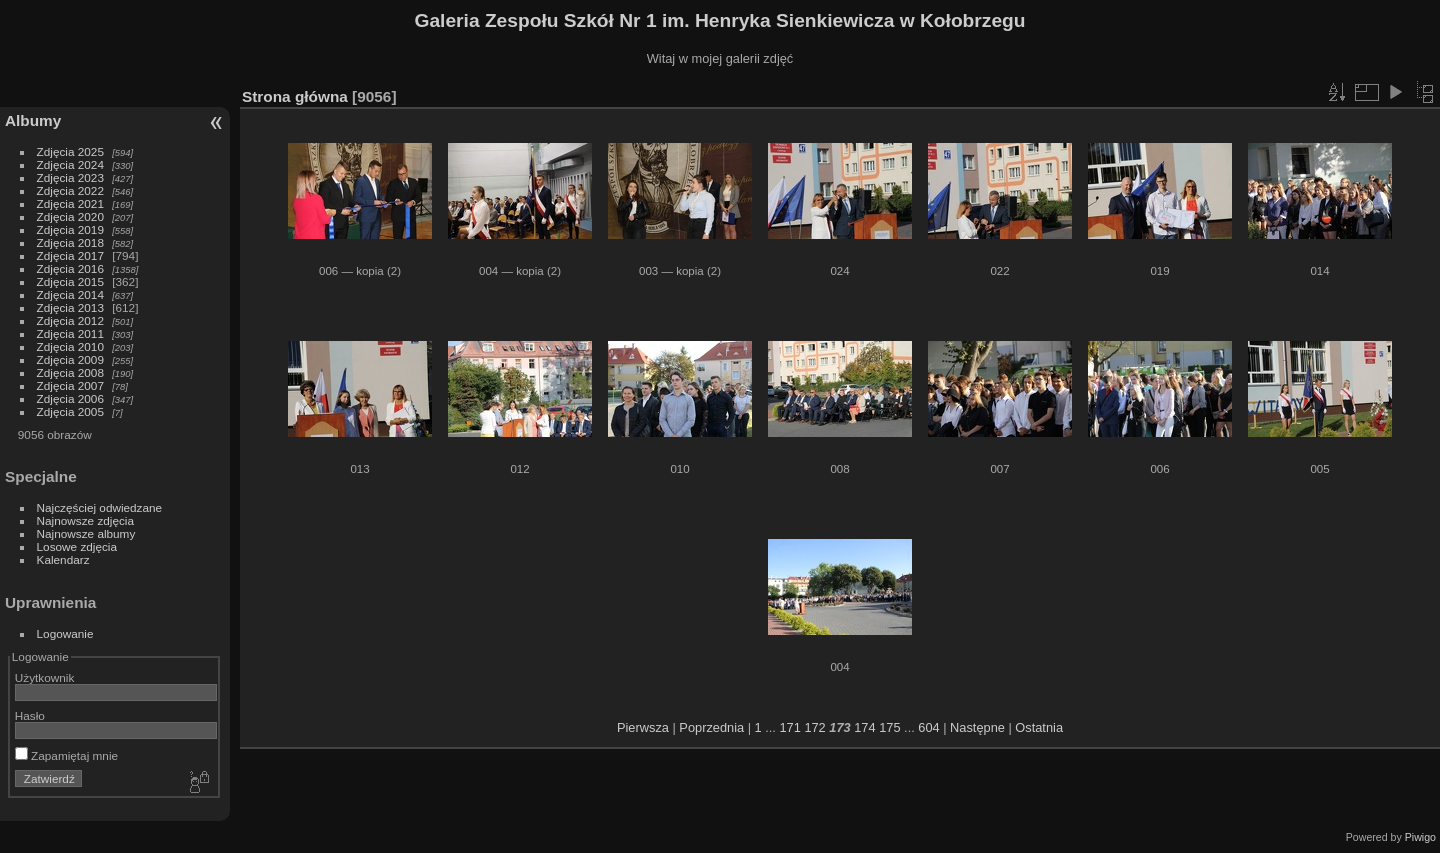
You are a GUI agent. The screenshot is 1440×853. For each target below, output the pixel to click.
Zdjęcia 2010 (70, 346)
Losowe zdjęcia (77, 546)
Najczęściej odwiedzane (100, 507)
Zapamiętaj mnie (66, 755)
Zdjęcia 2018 (70, 242)
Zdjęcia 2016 (70, 268)
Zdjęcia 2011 (70, 333)
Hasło (30, 715)
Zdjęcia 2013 (70, 307)
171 (789, 727)
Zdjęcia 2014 (70, 294)
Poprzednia (711, 727)
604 (928, 727)
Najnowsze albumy (86, 533)
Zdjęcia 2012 (70, 320)
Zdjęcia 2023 (70, 177)
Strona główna (295, 96)
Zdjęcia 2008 (70, 372)
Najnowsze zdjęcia (85, 520)
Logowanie (65, 633)
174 (864, 727)
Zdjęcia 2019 (70, 229)
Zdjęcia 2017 (70, 255)
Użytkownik (45, 677)
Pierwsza (643, 727)
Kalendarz (63, 559)
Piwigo (1420, 837)
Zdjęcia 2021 (70, 203)
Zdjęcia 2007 (70, 385)
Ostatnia (1039, 727)
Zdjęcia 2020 (70, 216)
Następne (977, 727)
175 (889, 727)
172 (814, 727)
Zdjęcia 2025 (70, 151)
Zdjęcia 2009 (70, 359)
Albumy (33, 120)
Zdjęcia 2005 (70, 411)
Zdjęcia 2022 (70, 190)
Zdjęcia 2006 (70, 398)
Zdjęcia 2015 (70, 281)
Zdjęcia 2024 (70, 164)
